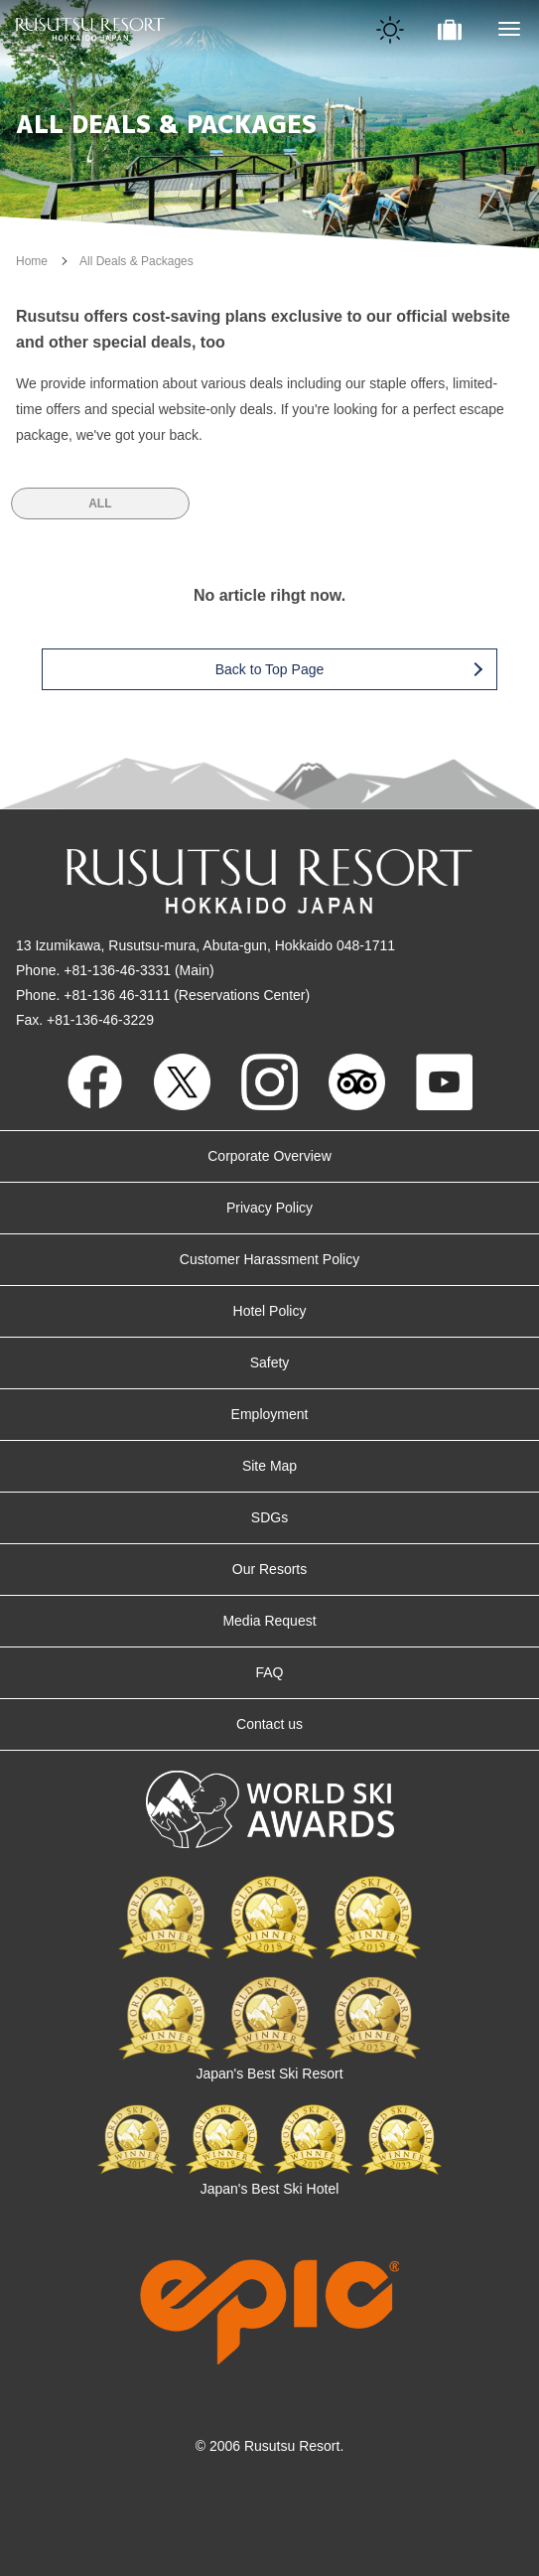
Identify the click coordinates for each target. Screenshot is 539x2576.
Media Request (269, 1621)
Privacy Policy (269, 1208)
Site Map (269, 1466)
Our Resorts (269, 1569)
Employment (270, 1414)
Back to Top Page (348, 669)
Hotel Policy (270, 1311)
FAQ (269, 1672)
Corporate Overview (269, 1156)
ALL (99, 503)
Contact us (269, 1724)
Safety (270, 1362)
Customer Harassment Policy (269, 1259)
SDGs (269, 1517)
